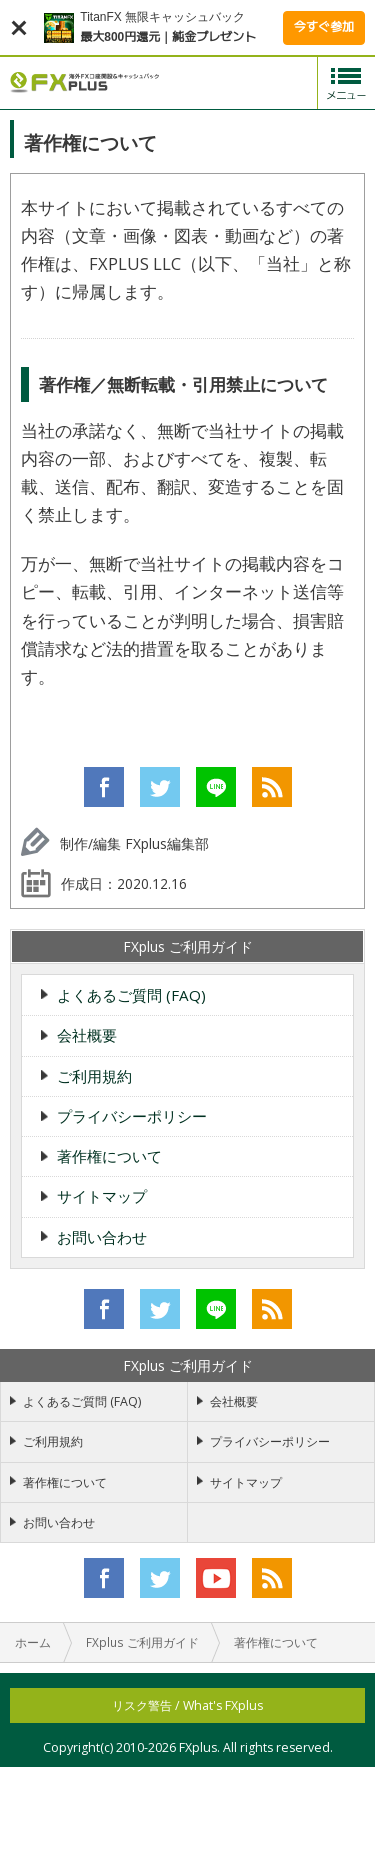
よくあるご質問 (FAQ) (131, 995)
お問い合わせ (102, 1237)
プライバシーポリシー (132, 1116)
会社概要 (87, 1035)
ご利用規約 (94, 1076)
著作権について (109, 1156)
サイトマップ (102, 1196)
